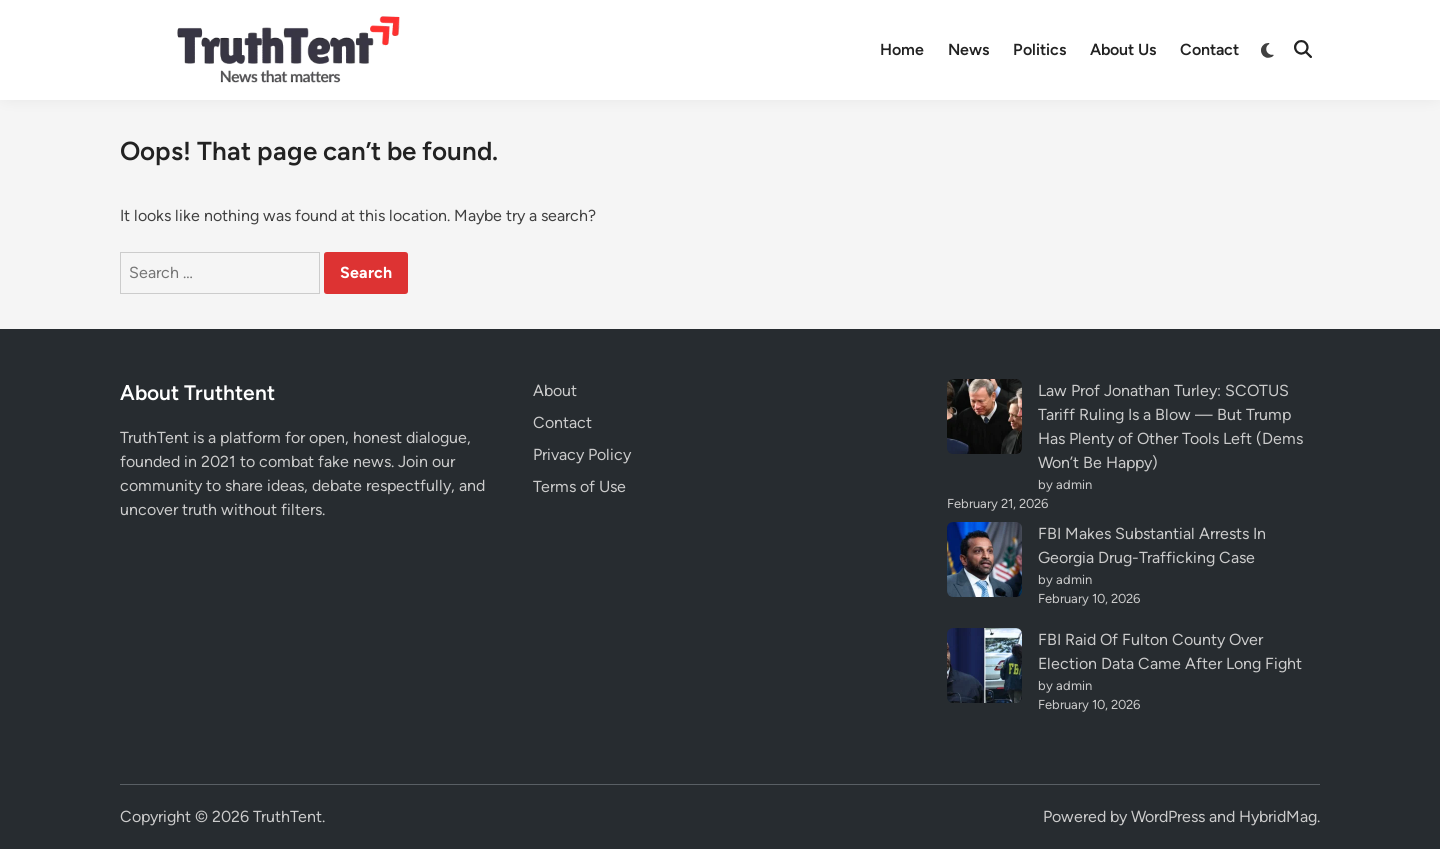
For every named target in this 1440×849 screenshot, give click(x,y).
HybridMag (1278, 816)
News (968, 49)
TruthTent (287, 816)
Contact (1209, 49)
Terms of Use (579, 486)
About (555, 390)
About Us (1123, 49)
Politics (1039, 49)
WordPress (1168, 816)
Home (902, 49)
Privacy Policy (582, 454)
